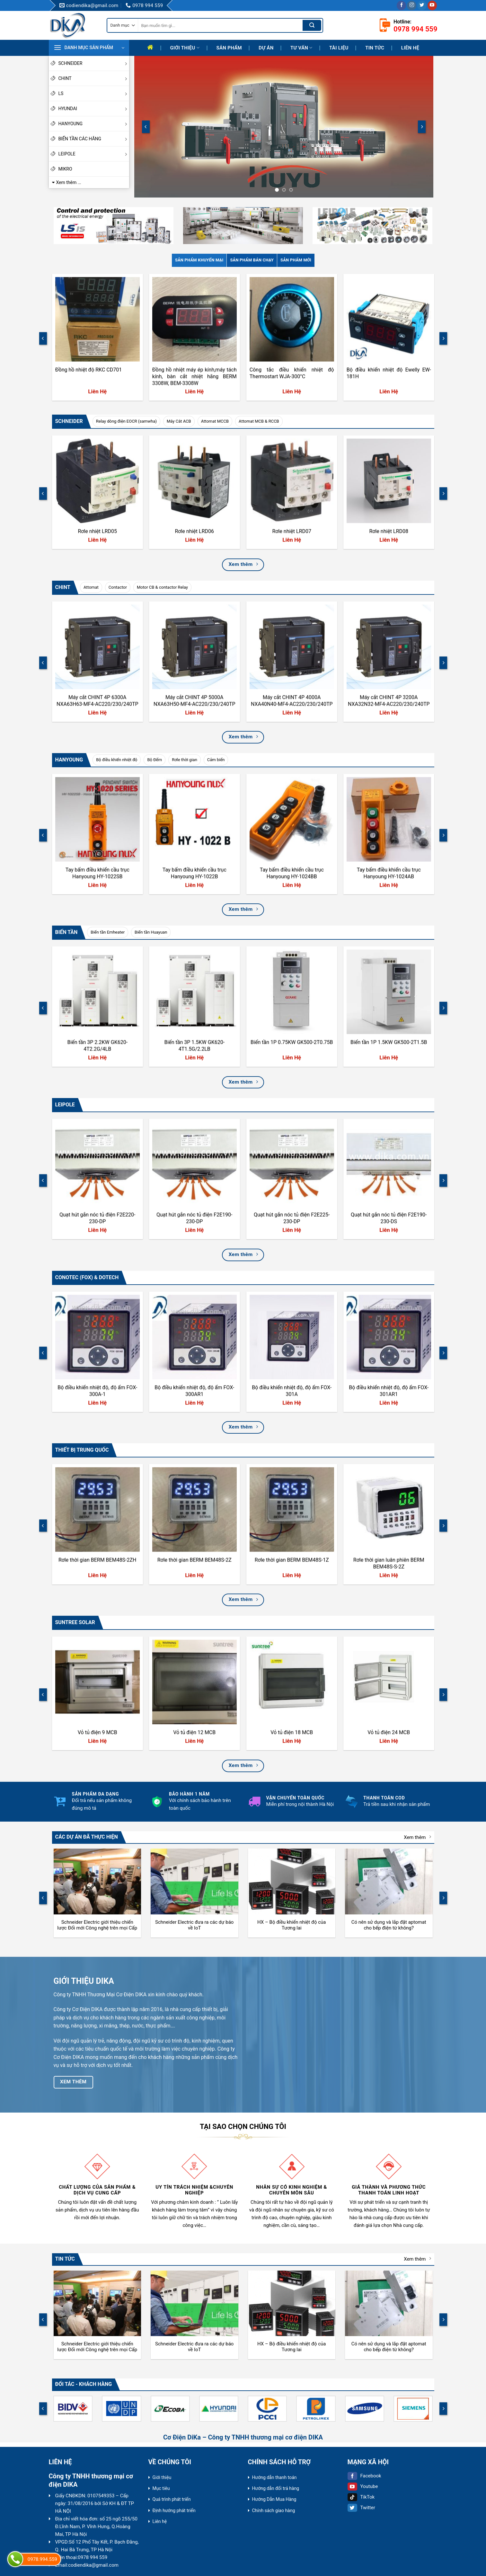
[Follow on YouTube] (432, 5)
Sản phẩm (229, 48)
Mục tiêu (161, 2488)
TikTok (361, 2497)
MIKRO (65, 168)
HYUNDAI (93, 108)
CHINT (93, 78)
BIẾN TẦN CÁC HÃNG (93, 138)
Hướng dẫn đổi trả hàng (275, 2488)
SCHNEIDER (93, 63)
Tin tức (374, 48)
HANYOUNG (93, 123)
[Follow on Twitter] (422, 5)
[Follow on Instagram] (411, 5)
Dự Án (266, 48)
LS (93, 93)
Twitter (361, 2507)
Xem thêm (417, 1837)
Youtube (363, 2486)
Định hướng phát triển (174, 2510)
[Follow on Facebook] (401, 5)
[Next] (422, 126)
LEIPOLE (93, 153)
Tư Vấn (301, 48)
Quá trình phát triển (172, 2499)
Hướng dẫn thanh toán (274, 2477)
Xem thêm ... (68, 182)
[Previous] (146, 126)
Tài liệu (339, 48)
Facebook (364, 2476)
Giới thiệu (185, 48)
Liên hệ (410, 48)
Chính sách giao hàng (273, 2510)
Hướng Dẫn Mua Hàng (274, 2499)
